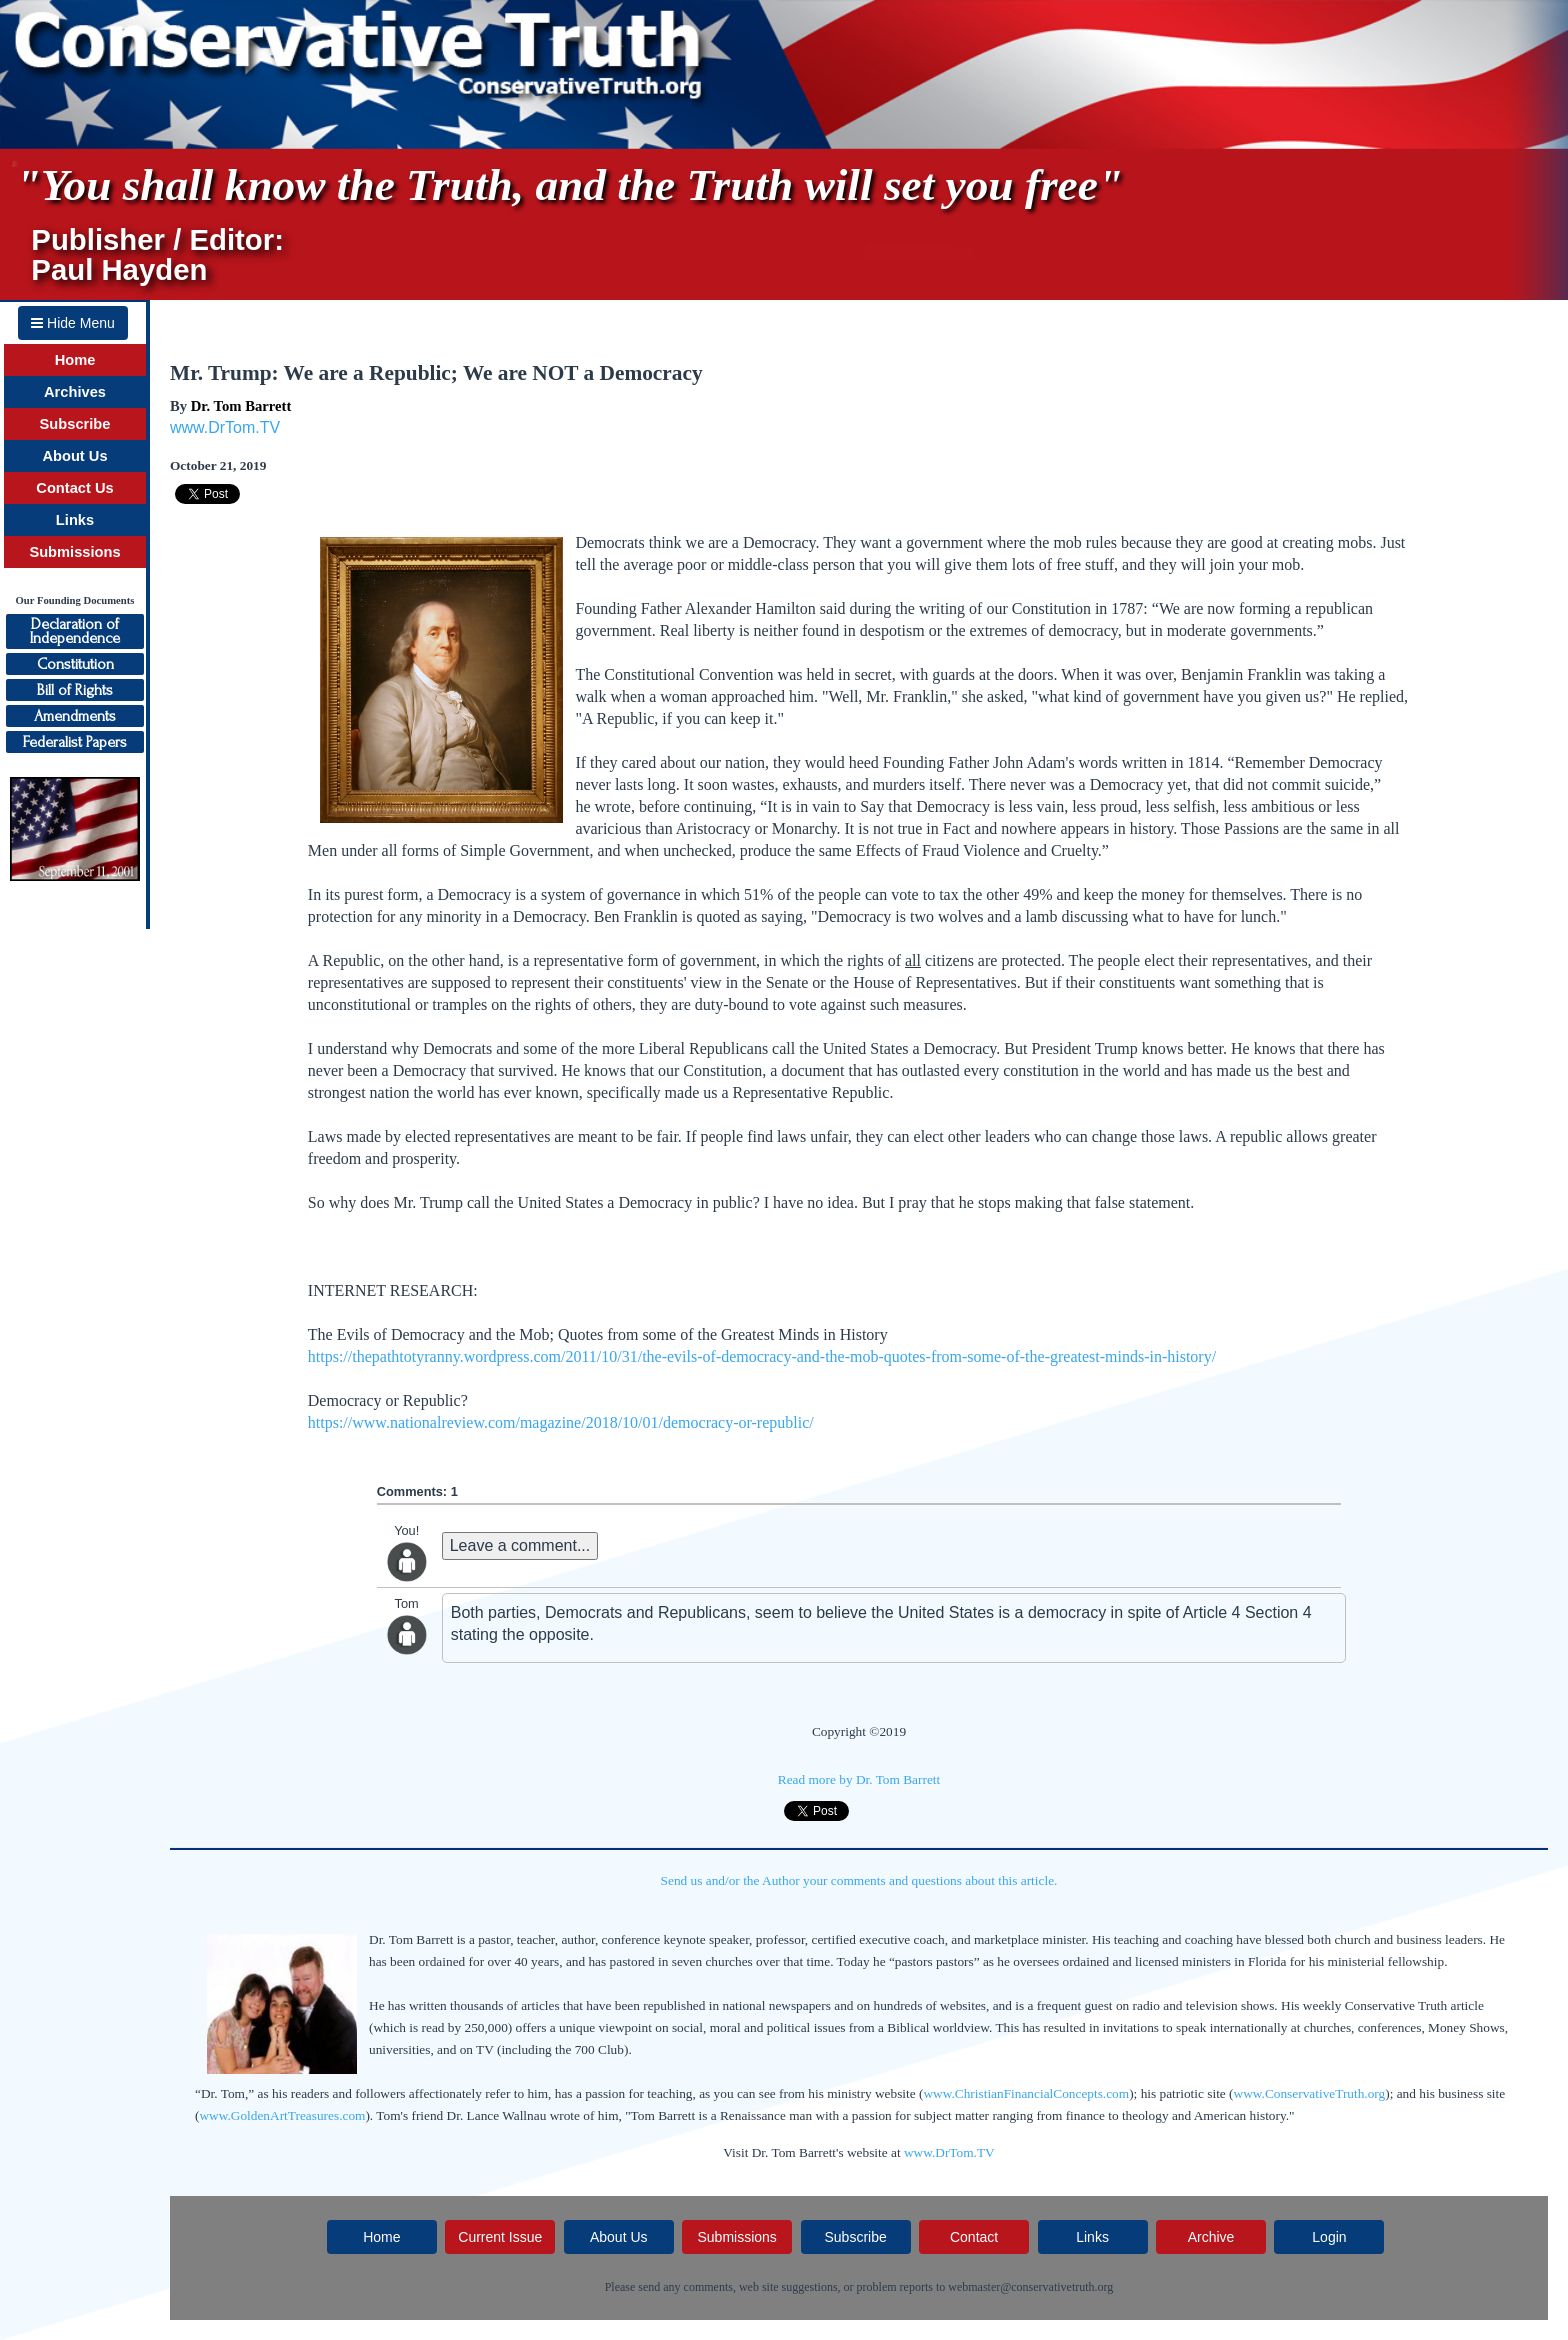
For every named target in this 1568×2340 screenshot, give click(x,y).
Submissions (74, 552)
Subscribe (75, 424)
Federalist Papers (75, 742)
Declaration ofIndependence (75, 631)
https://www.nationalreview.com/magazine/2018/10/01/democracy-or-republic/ (561, 1422)
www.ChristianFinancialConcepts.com (1026, 2093)
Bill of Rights (75, 690)
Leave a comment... (520, 1545)
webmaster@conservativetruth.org (1030, 2287)
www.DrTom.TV (225, 427)
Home (75, 360)
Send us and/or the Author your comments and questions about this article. (859, 1880)
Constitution (75, 664)
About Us (74, 456)
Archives (75, 392)
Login (1329, 2237)
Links (75, 520)
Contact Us (74, 488)
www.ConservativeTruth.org (1310, 2093)
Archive (1211, 2237)
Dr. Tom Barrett (241, 406)
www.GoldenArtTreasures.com (282, 2115)
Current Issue (500, 2237)
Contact (974, 2237)
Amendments (75, 716)
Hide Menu (73, 323)
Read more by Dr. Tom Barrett (859, 1779)
